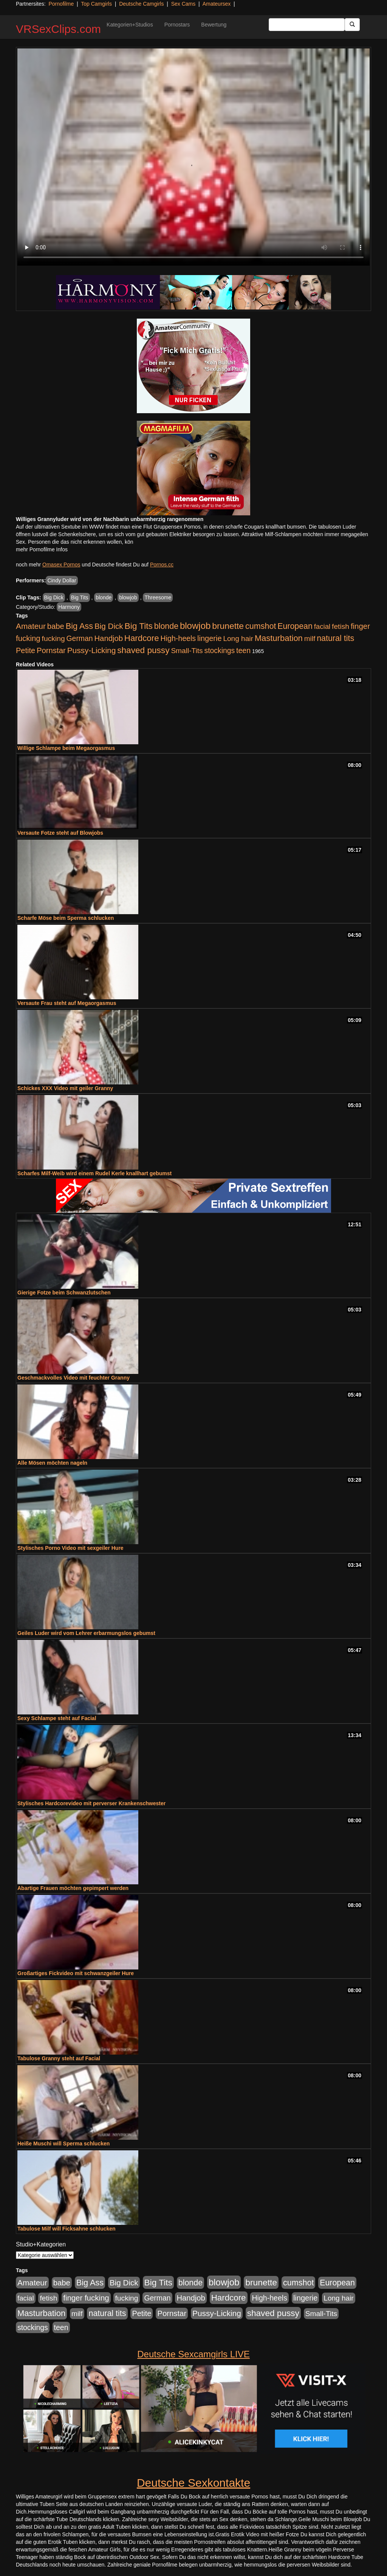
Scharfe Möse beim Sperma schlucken (65, 918)
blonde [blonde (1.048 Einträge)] (166, 626)
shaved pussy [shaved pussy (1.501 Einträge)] (143, 650)
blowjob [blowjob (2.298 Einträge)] (195, 626)
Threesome (157, 597)
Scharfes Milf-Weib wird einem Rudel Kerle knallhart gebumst (94, 1173)
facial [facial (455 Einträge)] (322, 626)
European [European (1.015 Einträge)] (295, 626)
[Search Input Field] (307, 24)
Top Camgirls (96, 4)
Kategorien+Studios (130, 25)
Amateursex (217, 4)
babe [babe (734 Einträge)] (55, 626)
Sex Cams (183, 4)
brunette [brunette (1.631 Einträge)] (228, 626)
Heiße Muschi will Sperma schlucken (63, 2143)
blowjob (128, 597)
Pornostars (177, 25)
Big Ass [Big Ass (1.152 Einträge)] (79, 626)
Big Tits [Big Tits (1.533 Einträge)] (139, 626)
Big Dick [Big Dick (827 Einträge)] (108, 626)
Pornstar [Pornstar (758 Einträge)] (51, 650)
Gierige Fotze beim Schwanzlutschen (64, 1293)
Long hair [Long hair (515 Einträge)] (238, 638)
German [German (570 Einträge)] (80, 638)
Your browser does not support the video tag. (193, 157)
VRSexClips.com (58, 29)
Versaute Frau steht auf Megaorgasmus (66, 1003)
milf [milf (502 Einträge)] (310, 638)
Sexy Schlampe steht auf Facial (56, 1718)
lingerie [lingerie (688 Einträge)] (209, 638)
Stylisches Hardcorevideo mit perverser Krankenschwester (91, 1803)
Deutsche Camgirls (141, 4)
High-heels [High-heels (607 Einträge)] (178, 638)
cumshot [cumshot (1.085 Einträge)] (260, 626)
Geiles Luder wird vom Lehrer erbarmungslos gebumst (86, 1633)
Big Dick (53, 597)
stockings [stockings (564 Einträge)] (219, 650)
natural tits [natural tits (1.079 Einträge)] (335, 638)
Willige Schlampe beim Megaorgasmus (66, 748)
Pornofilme (61, 4)
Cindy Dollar (61, 580)
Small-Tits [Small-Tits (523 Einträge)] (187, 651)
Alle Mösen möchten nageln (52, 1463)
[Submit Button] (352, 24)
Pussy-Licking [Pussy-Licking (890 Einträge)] (91, 650)
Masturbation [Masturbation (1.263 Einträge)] (279, 638)
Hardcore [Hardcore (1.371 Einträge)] (141, 638)
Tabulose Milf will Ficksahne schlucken (66, 2229)
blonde (103, 597)
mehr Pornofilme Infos (42, 549)
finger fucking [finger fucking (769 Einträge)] (86, 2298)
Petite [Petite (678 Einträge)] (25, 650)
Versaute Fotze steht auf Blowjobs (60, 833)
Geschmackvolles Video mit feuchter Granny (73, 1378)
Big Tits (79, 597)
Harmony (69, 607)
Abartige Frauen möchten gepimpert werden (72, 1888)
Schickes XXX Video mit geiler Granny (65, 1088)
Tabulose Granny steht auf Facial (58, 2058)
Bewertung (213, 25)
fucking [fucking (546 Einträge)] (53, 638)
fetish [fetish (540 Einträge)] (340, 626)
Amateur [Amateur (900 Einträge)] (31, 626)
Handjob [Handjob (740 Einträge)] (108, 638)
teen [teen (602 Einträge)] (243, 650)
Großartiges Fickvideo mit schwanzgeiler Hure (75, 1973)
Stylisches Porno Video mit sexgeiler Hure (70, 1548)
